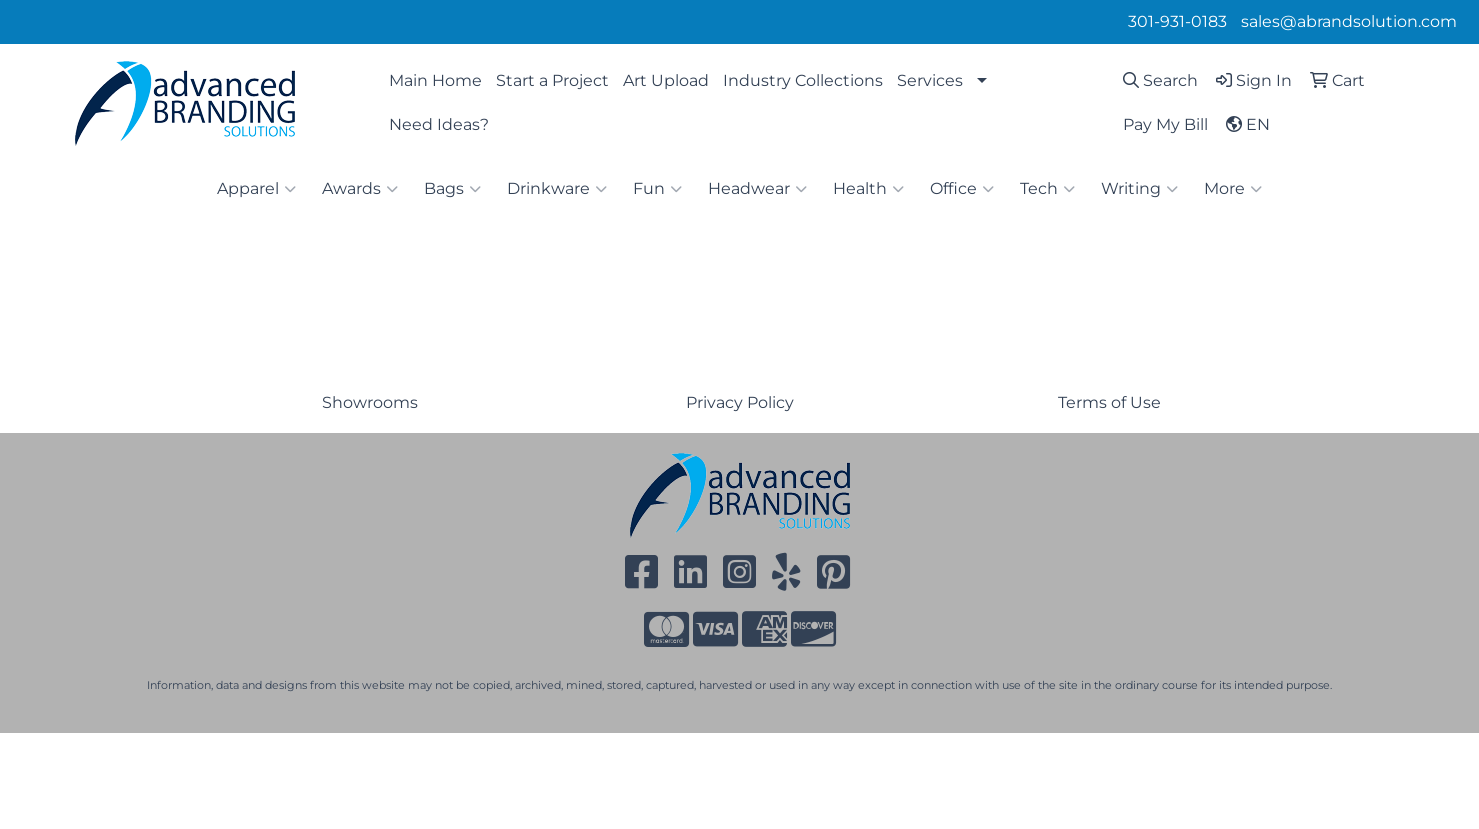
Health (868, 189)
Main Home (435, 80)
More (1233, 189)
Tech (1047, 189)
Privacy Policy (740, 402)
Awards (360, 189)
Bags (452, 189)
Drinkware (557, 189)
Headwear (757, 189)
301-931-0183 (1177, 21)
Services (930, 80)
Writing (1139, 189)
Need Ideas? (439, 124)
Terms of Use (1109, 402)
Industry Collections (803, 80)
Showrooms (370, 402)
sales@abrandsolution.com (1349, 21)
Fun (657, 189)
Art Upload (666, 80)
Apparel (256, 189)
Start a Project (552, 80)
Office (962, 189)
